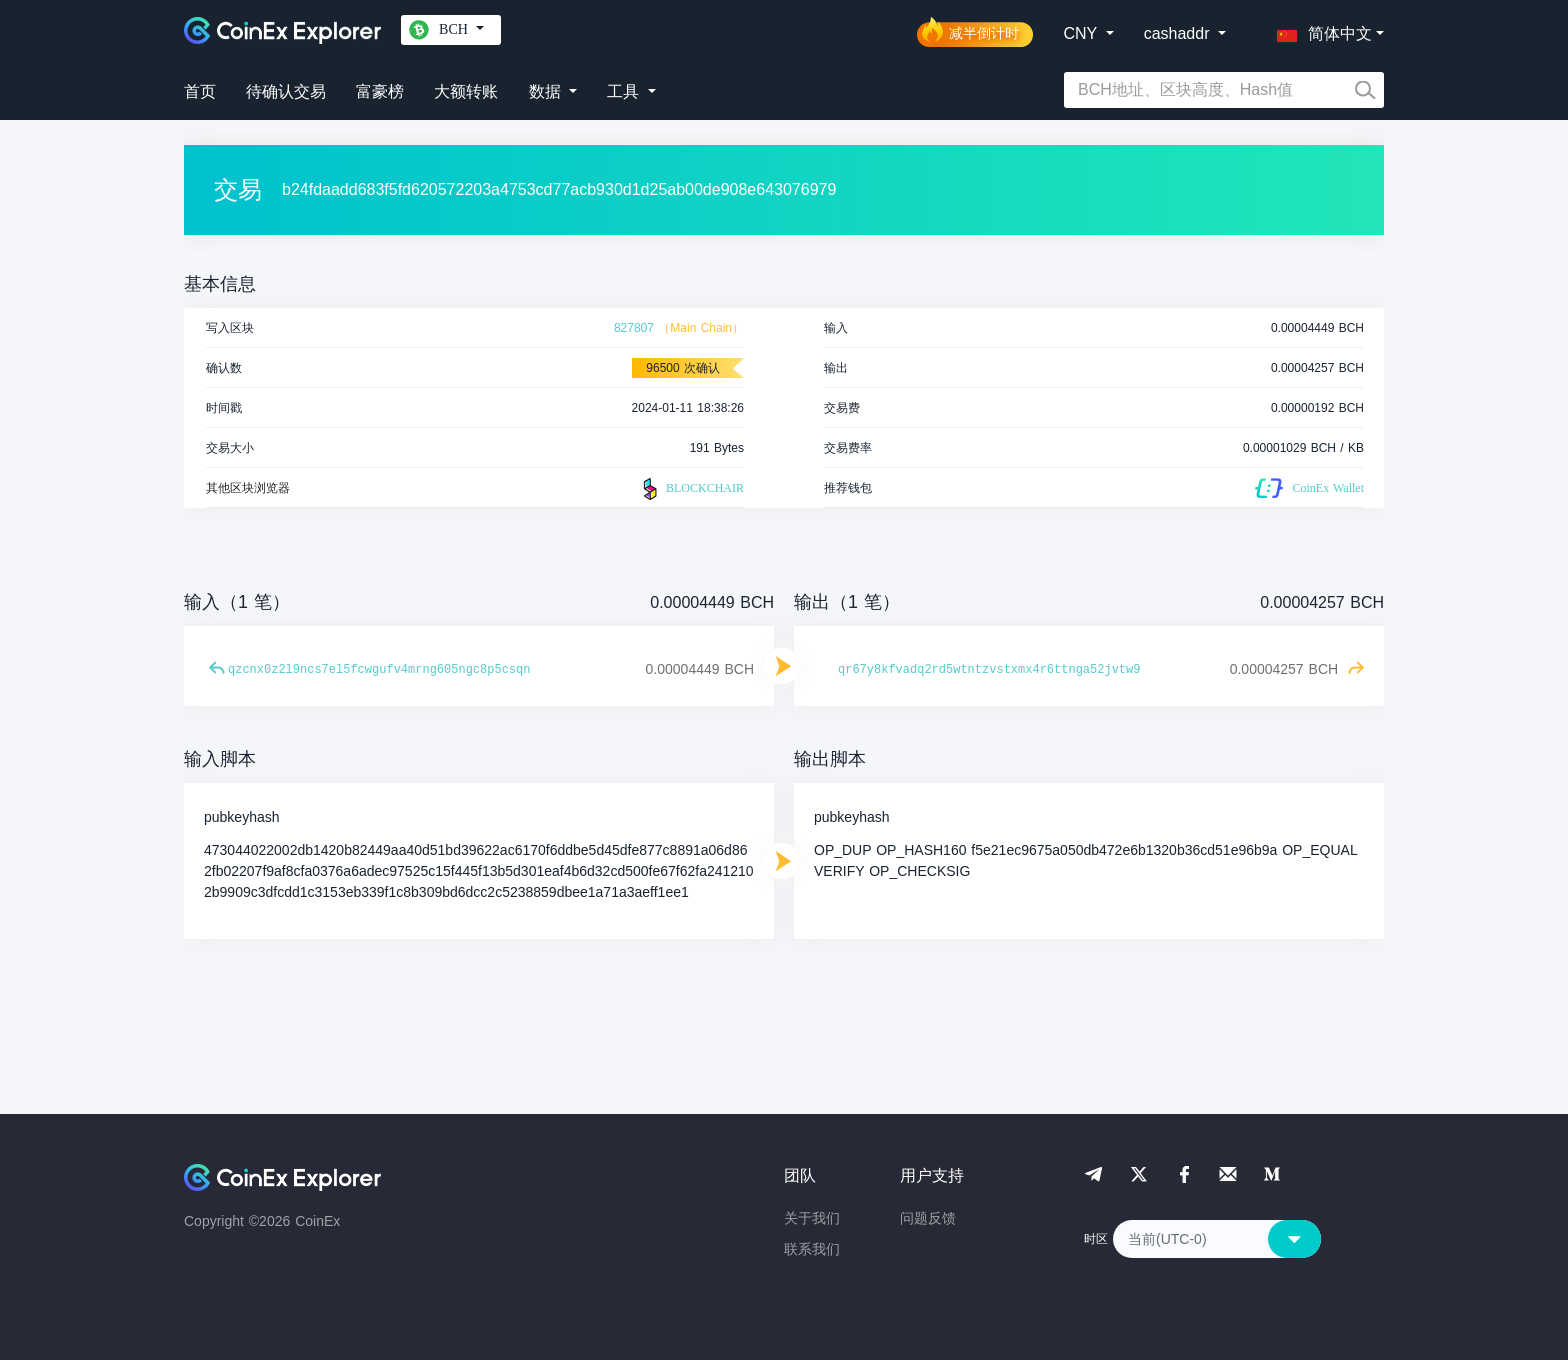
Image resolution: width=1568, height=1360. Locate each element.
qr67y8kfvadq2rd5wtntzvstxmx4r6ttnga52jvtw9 (989, 670)
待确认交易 (286, 91)
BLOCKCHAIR (691, 489)
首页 (200, 91)
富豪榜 (380, 91)
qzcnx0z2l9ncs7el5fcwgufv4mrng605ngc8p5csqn (379, 670)
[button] (1320, 30)
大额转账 (466, 91)
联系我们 (812, 1249)
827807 (634, 328)
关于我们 (812, 1218)
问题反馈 (928, 1218)
